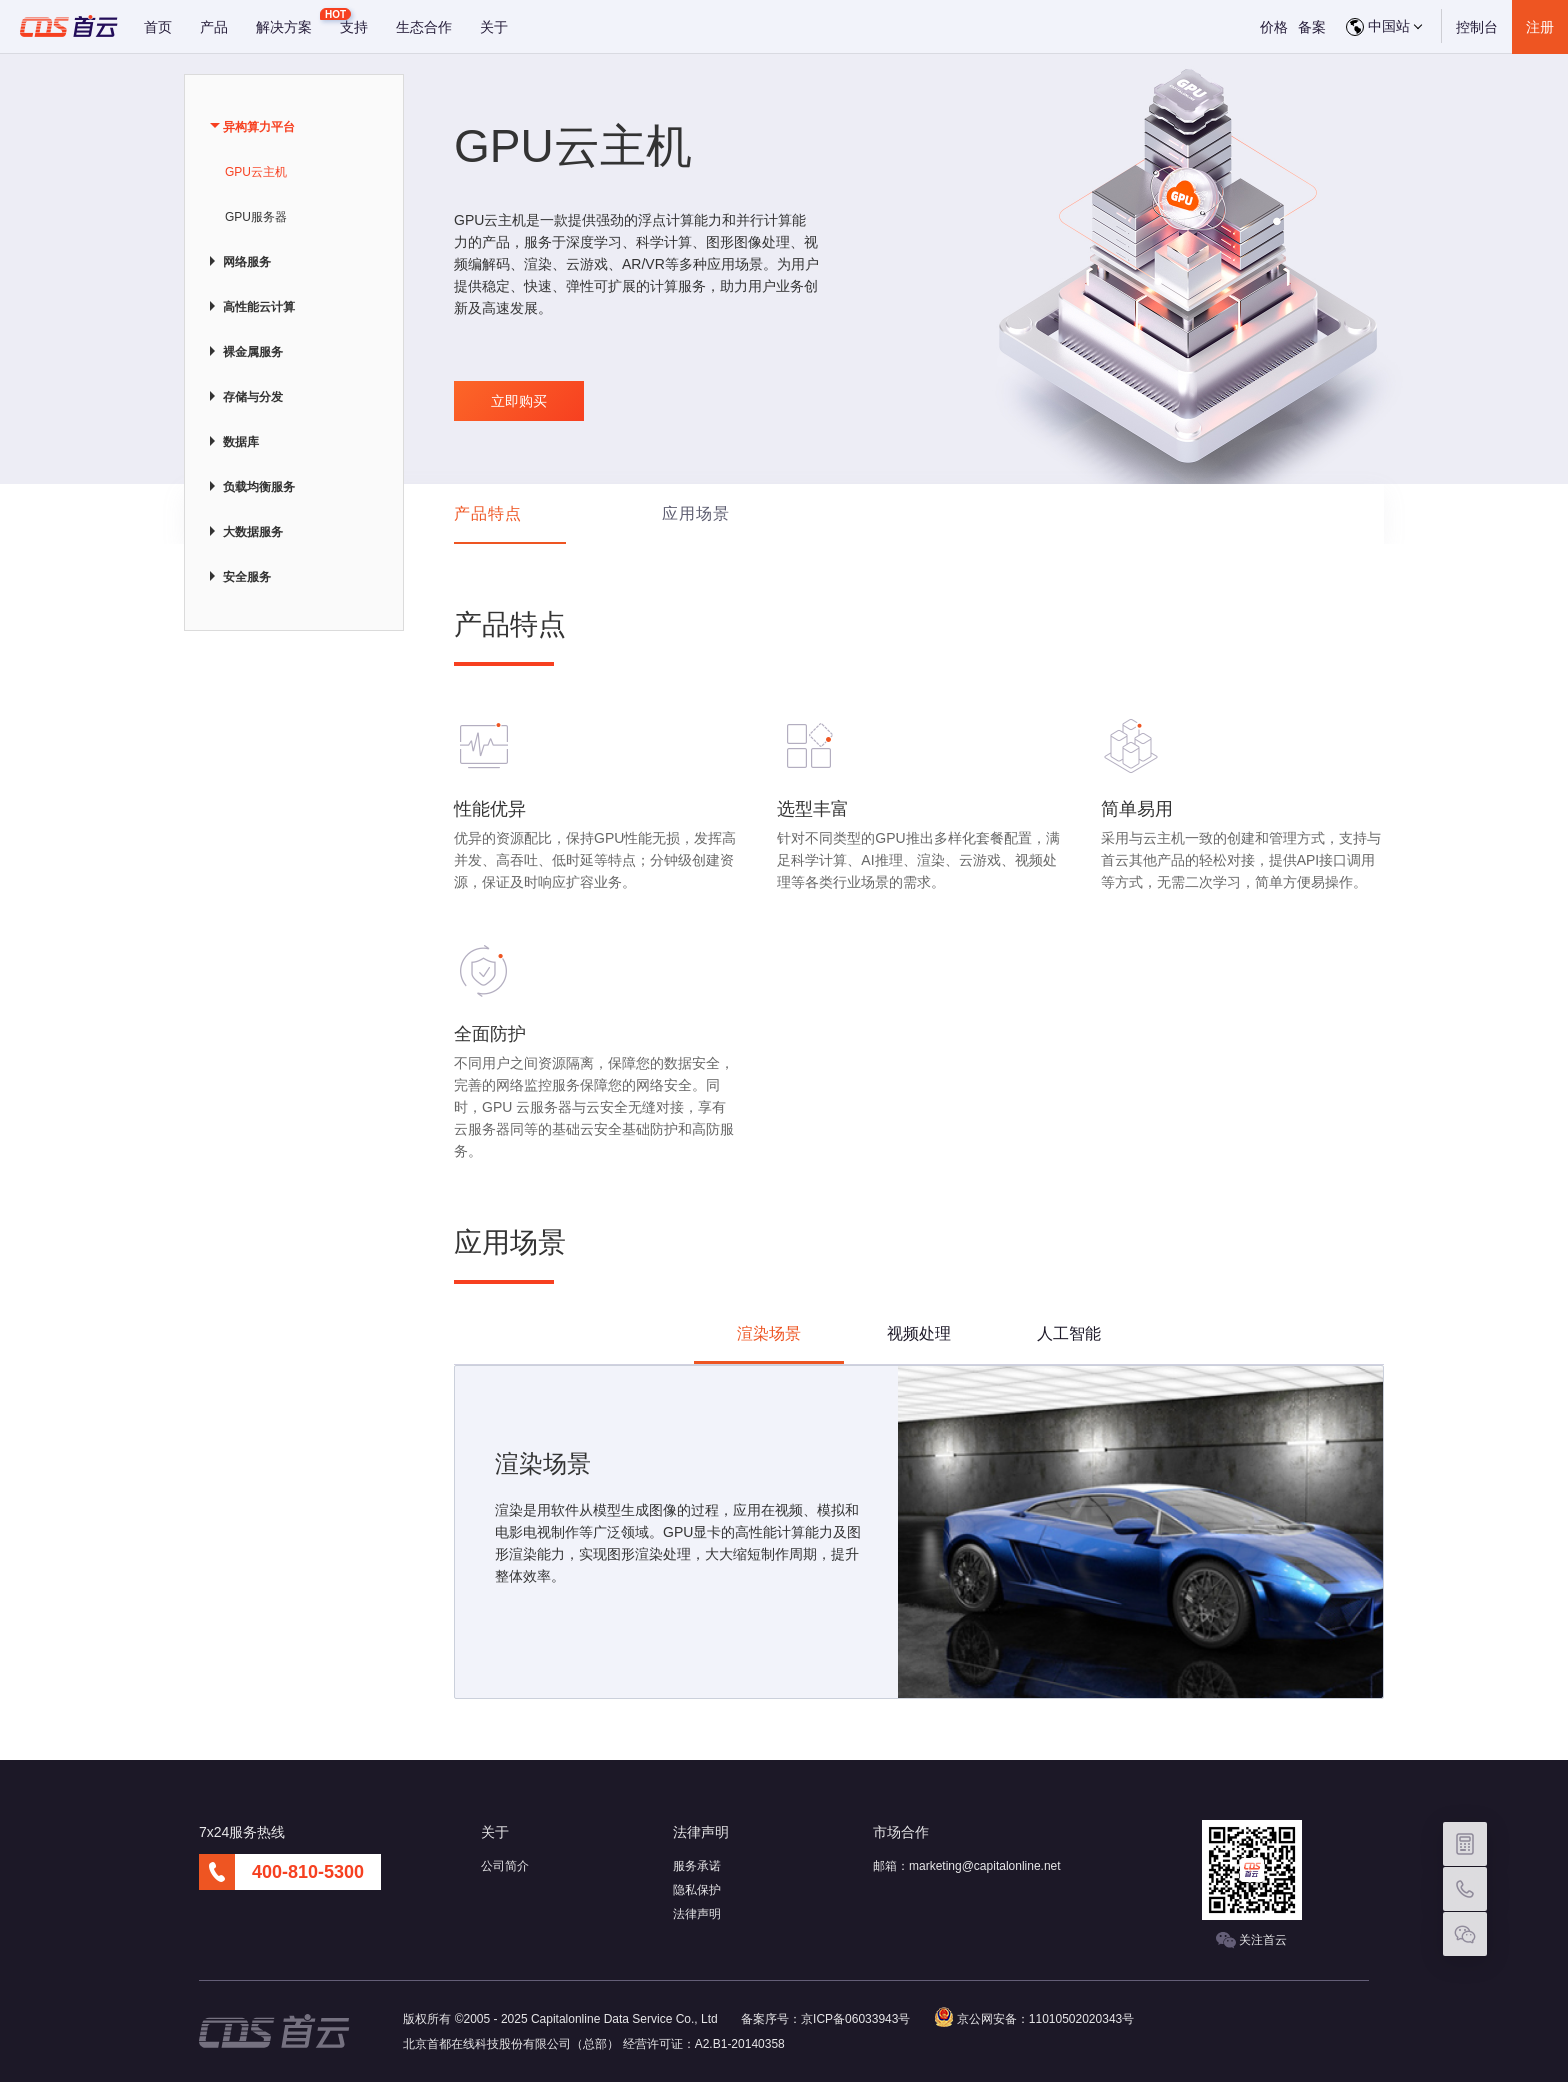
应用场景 (696, 513)
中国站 (1384, 27)
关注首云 (1251, 1940)
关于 (494, 27)
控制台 (1477, 27)
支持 (354, 27)
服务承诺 (697, 1866)
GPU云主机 (256, 172)
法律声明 (697, 1914)
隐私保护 (697, 1890)
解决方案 (284, 27)
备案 (1312, 27)
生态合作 (424, 27)
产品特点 (488, 513)
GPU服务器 (256, 217)
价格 (1274, 27)
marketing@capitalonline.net (985, 1866)
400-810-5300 (308, 1872)
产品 (214, 27)
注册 (1540, 27)
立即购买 (519, 401)
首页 (158, 27)
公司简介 (505, 1866)
